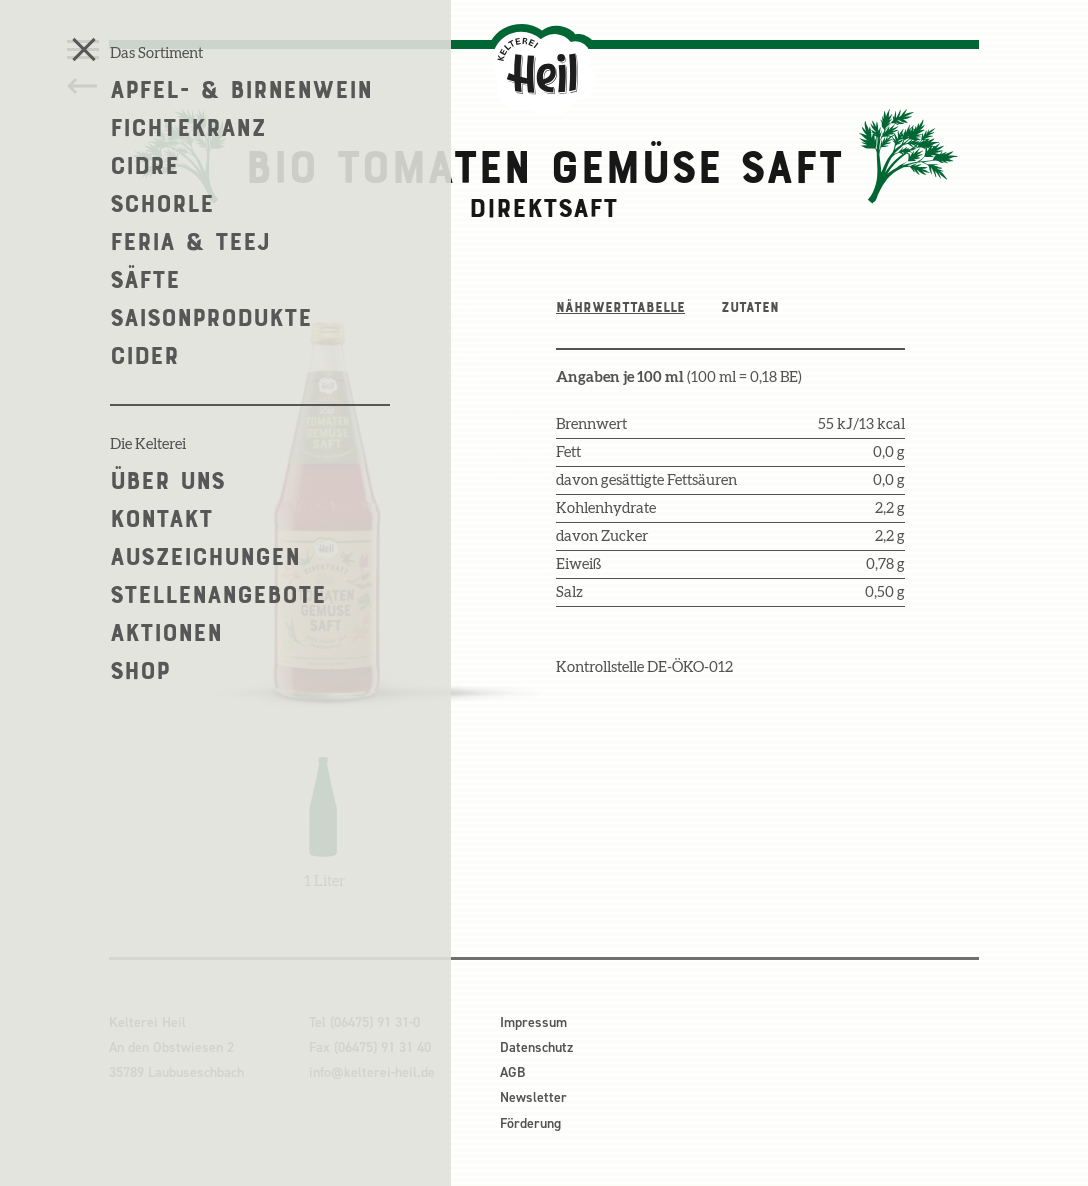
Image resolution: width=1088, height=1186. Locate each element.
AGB (512, 1072)
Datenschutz (536, 1047)
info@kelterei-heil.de (372, 1072)
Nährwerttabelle (620, 307)
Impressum (533, 1022)
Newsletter (533, 1097)
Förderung (530, 1123)
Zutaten (750, 307)
